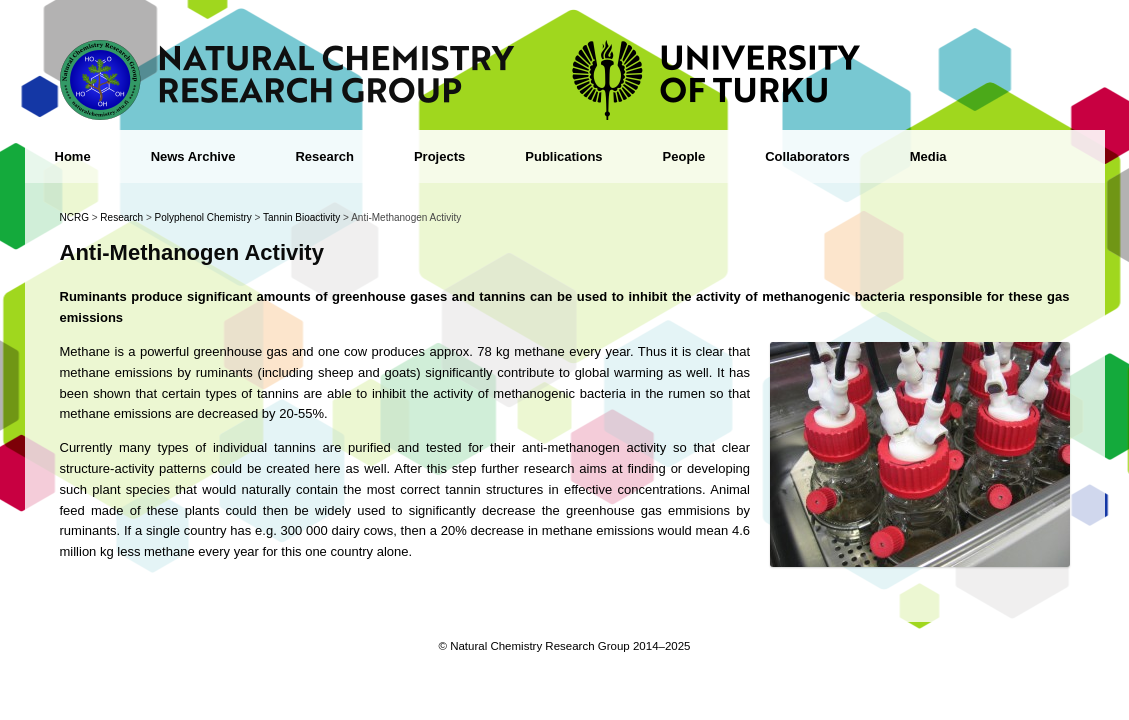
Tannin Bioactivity (301, 217)
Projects (439, 156)
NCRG (74, 217)
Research (324, 156)
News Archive (193, 156)
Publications (563, 156)
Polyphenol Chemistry (203, 217)
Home (73, 156)
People (684, 156)
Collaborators (807, 156)
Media (928, 156)
